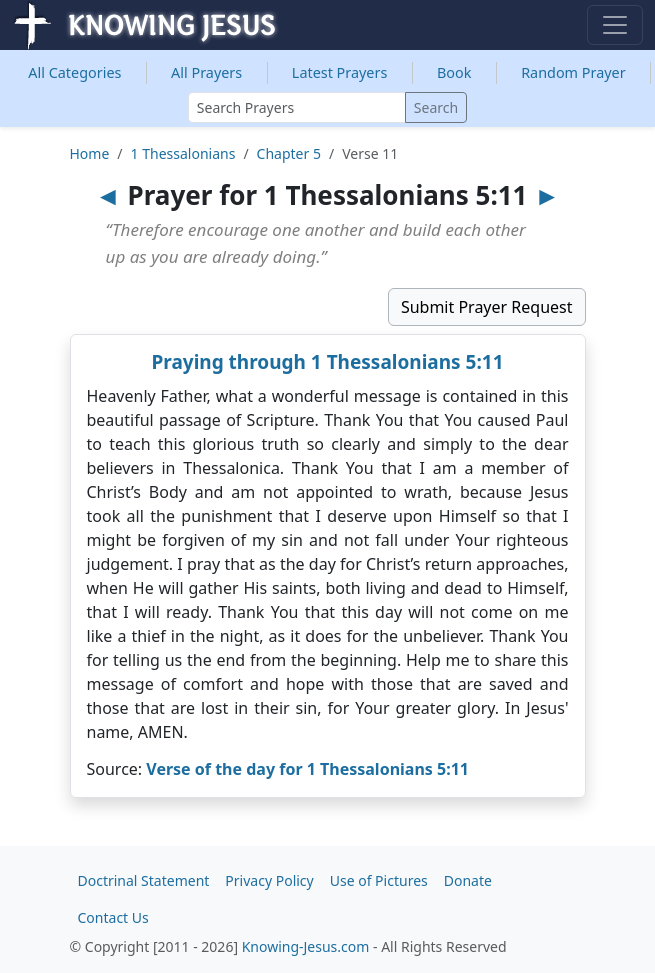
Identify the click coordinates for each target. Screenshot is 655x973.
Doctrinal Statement (144, 880)
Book (454, 72)
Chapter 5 (289, 153)
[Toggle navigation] (615, 25)
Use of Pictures (379, 880)
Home (90, 153)
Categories (74, 72)
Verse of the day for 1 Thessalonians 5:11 (307, 769)
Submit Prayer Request (487, 307)
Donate (468, 880)
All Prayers (206, 72)
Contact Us (113, 917)
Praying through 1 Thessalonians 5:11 (328, 362)
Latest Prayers (339, 72)
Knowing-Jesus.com (306, 946)
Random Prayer (573, 72)
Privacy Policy (269, 880)
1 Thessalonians (183, 153)
